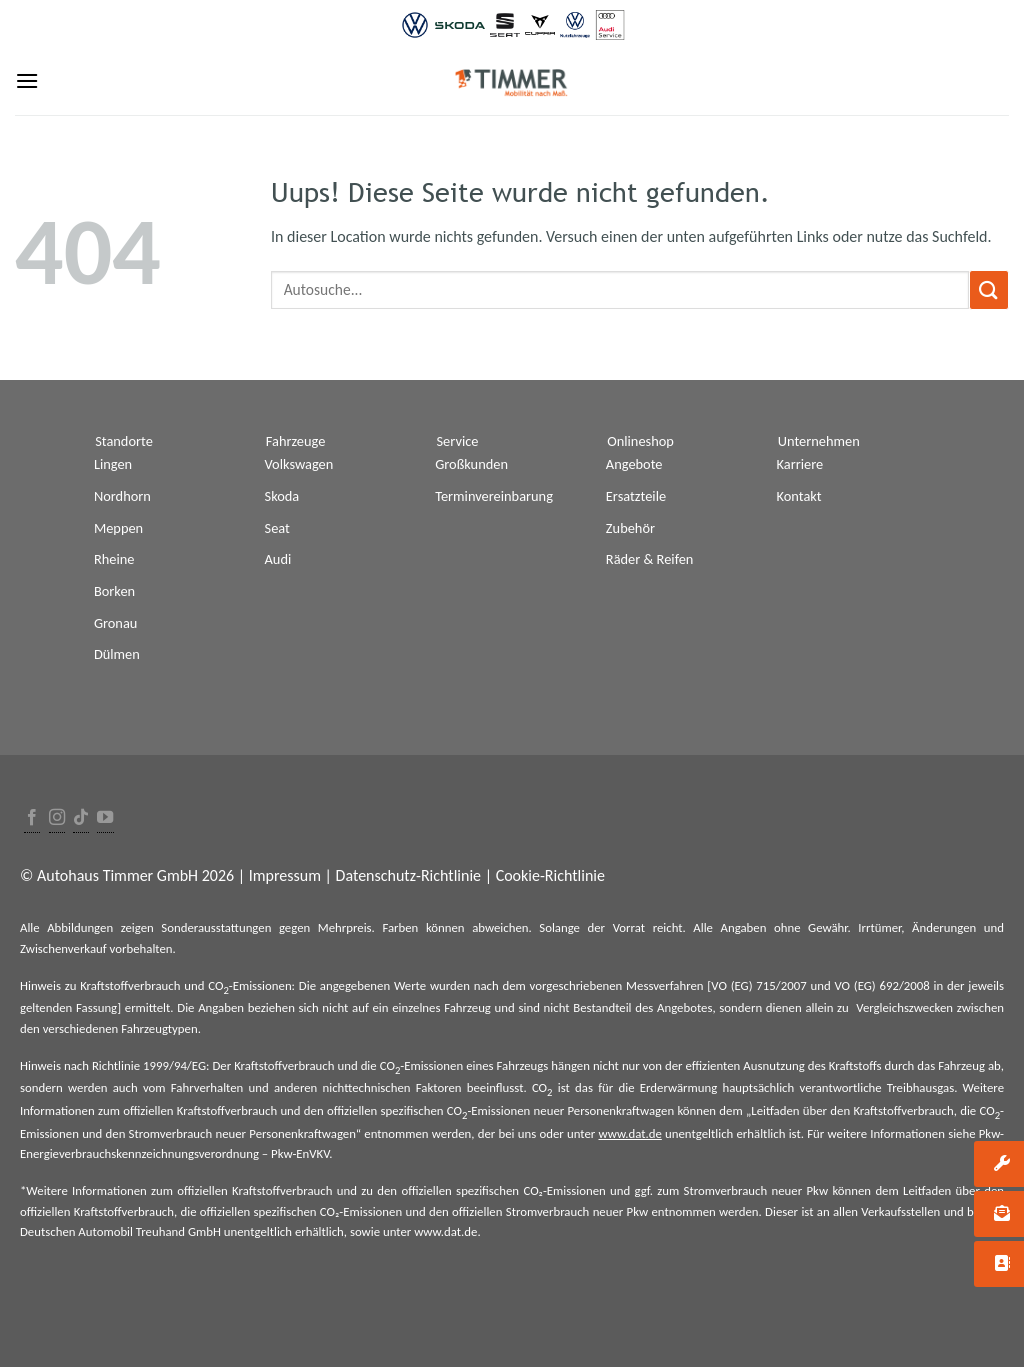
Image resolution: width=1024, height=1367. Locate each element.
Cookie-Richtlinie (550, 875)
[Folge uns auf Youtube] (105, 818)
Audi (278, 559)
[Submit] (989, 289)
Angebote (634, 464)
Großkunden (471, 464)
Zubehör (630, 528)
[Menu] (27, 80)
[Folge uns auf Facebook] (32, 818)
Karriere (800, 464)
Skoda (282, 496)
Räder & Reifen (650, 559)
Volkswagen (299, 464)
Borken (114, 591)
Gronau (115, 623)
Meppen (118, 528)
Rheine (114, 559)
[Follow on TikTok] (81, 818)
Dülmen (117, 654)
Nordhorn (122, 496)
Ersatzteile (636, 496)
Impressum (285, 875)
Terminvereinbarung (494, 496)
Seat (277, 528)
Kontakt (799, 496)
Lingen (113, 464)
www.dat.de (630, 1133)
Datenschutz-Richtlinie (408, 875)
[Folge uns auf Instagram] (57, 818)
